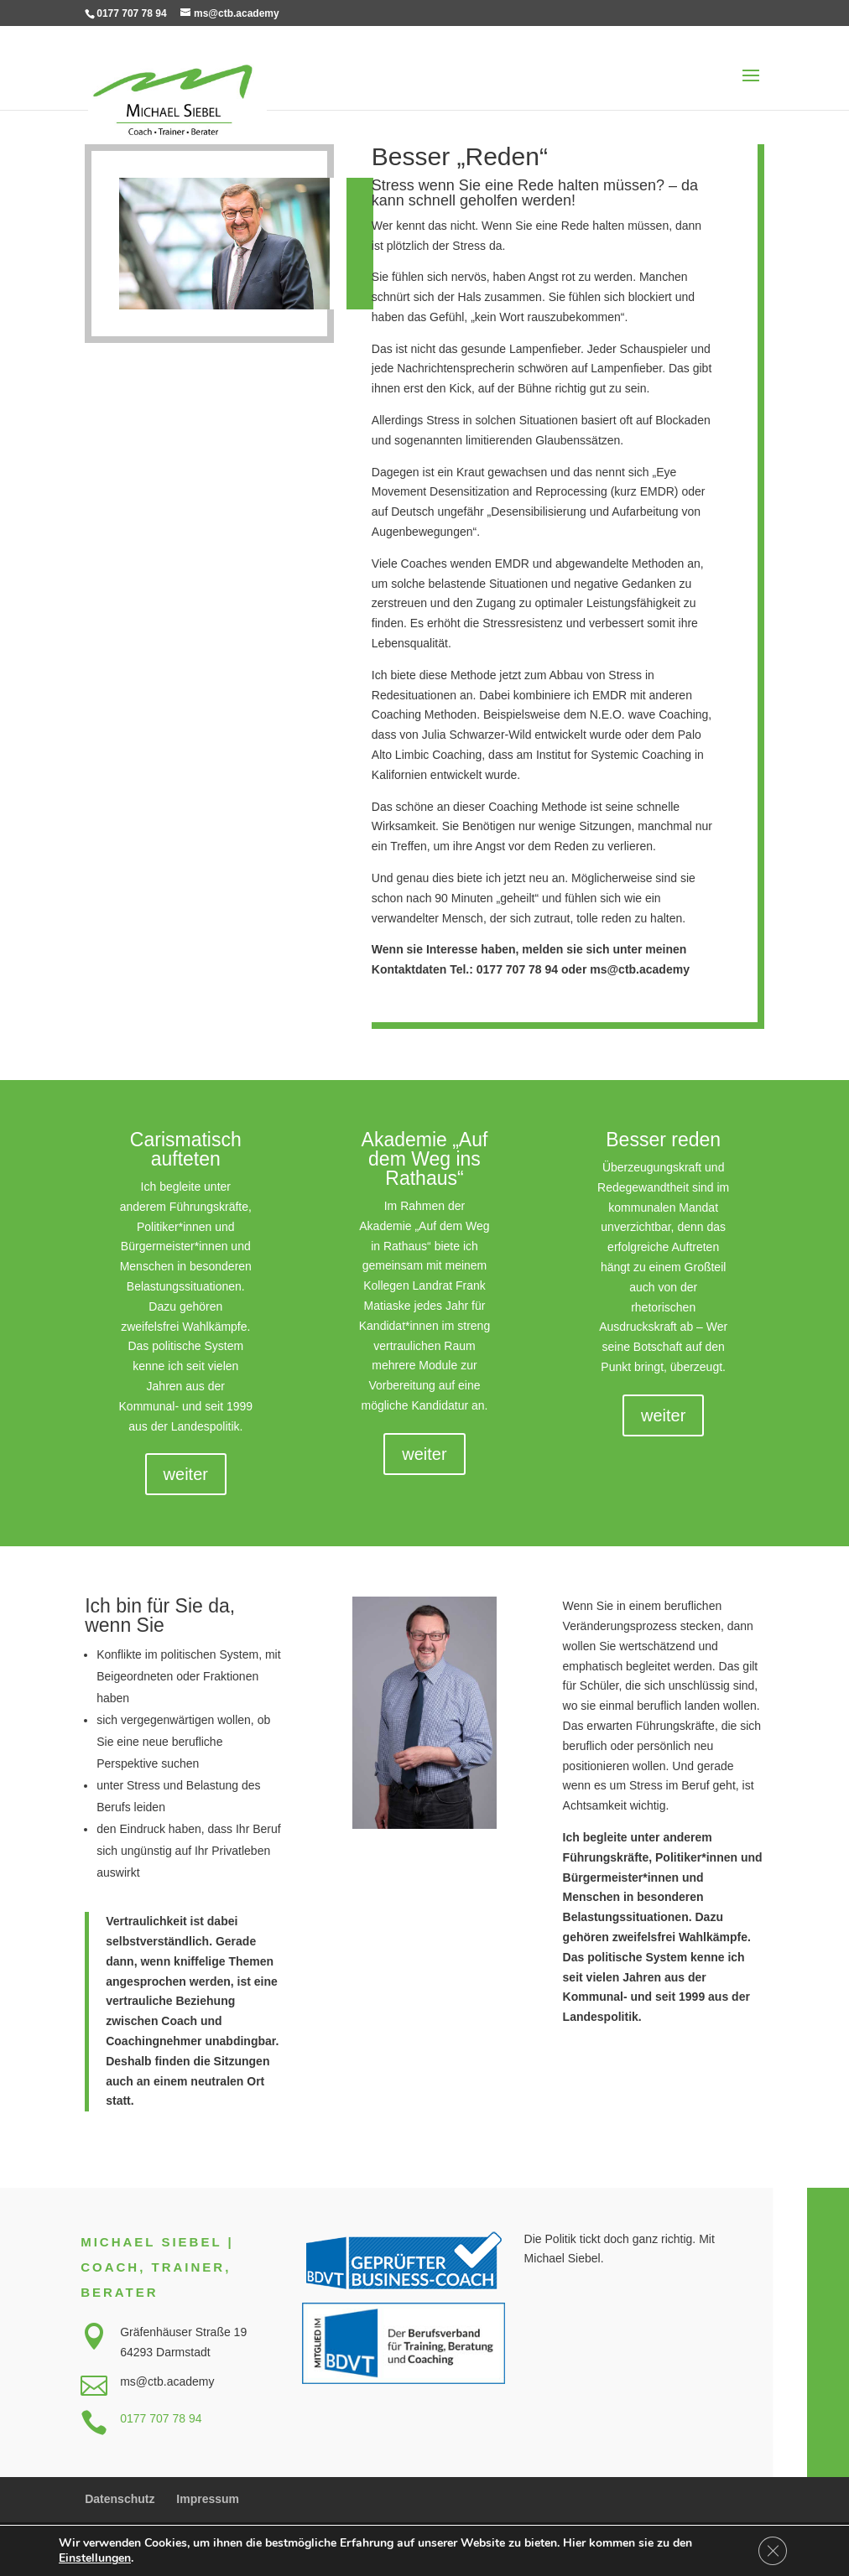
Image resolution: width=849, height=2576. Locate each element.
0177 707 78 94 (160, 2418)
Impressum (207, 2499)
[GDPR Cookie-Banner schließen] (772, 2550)
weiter (186, 1474)
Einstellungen (95, 2557)
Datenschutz (119, 2499)
